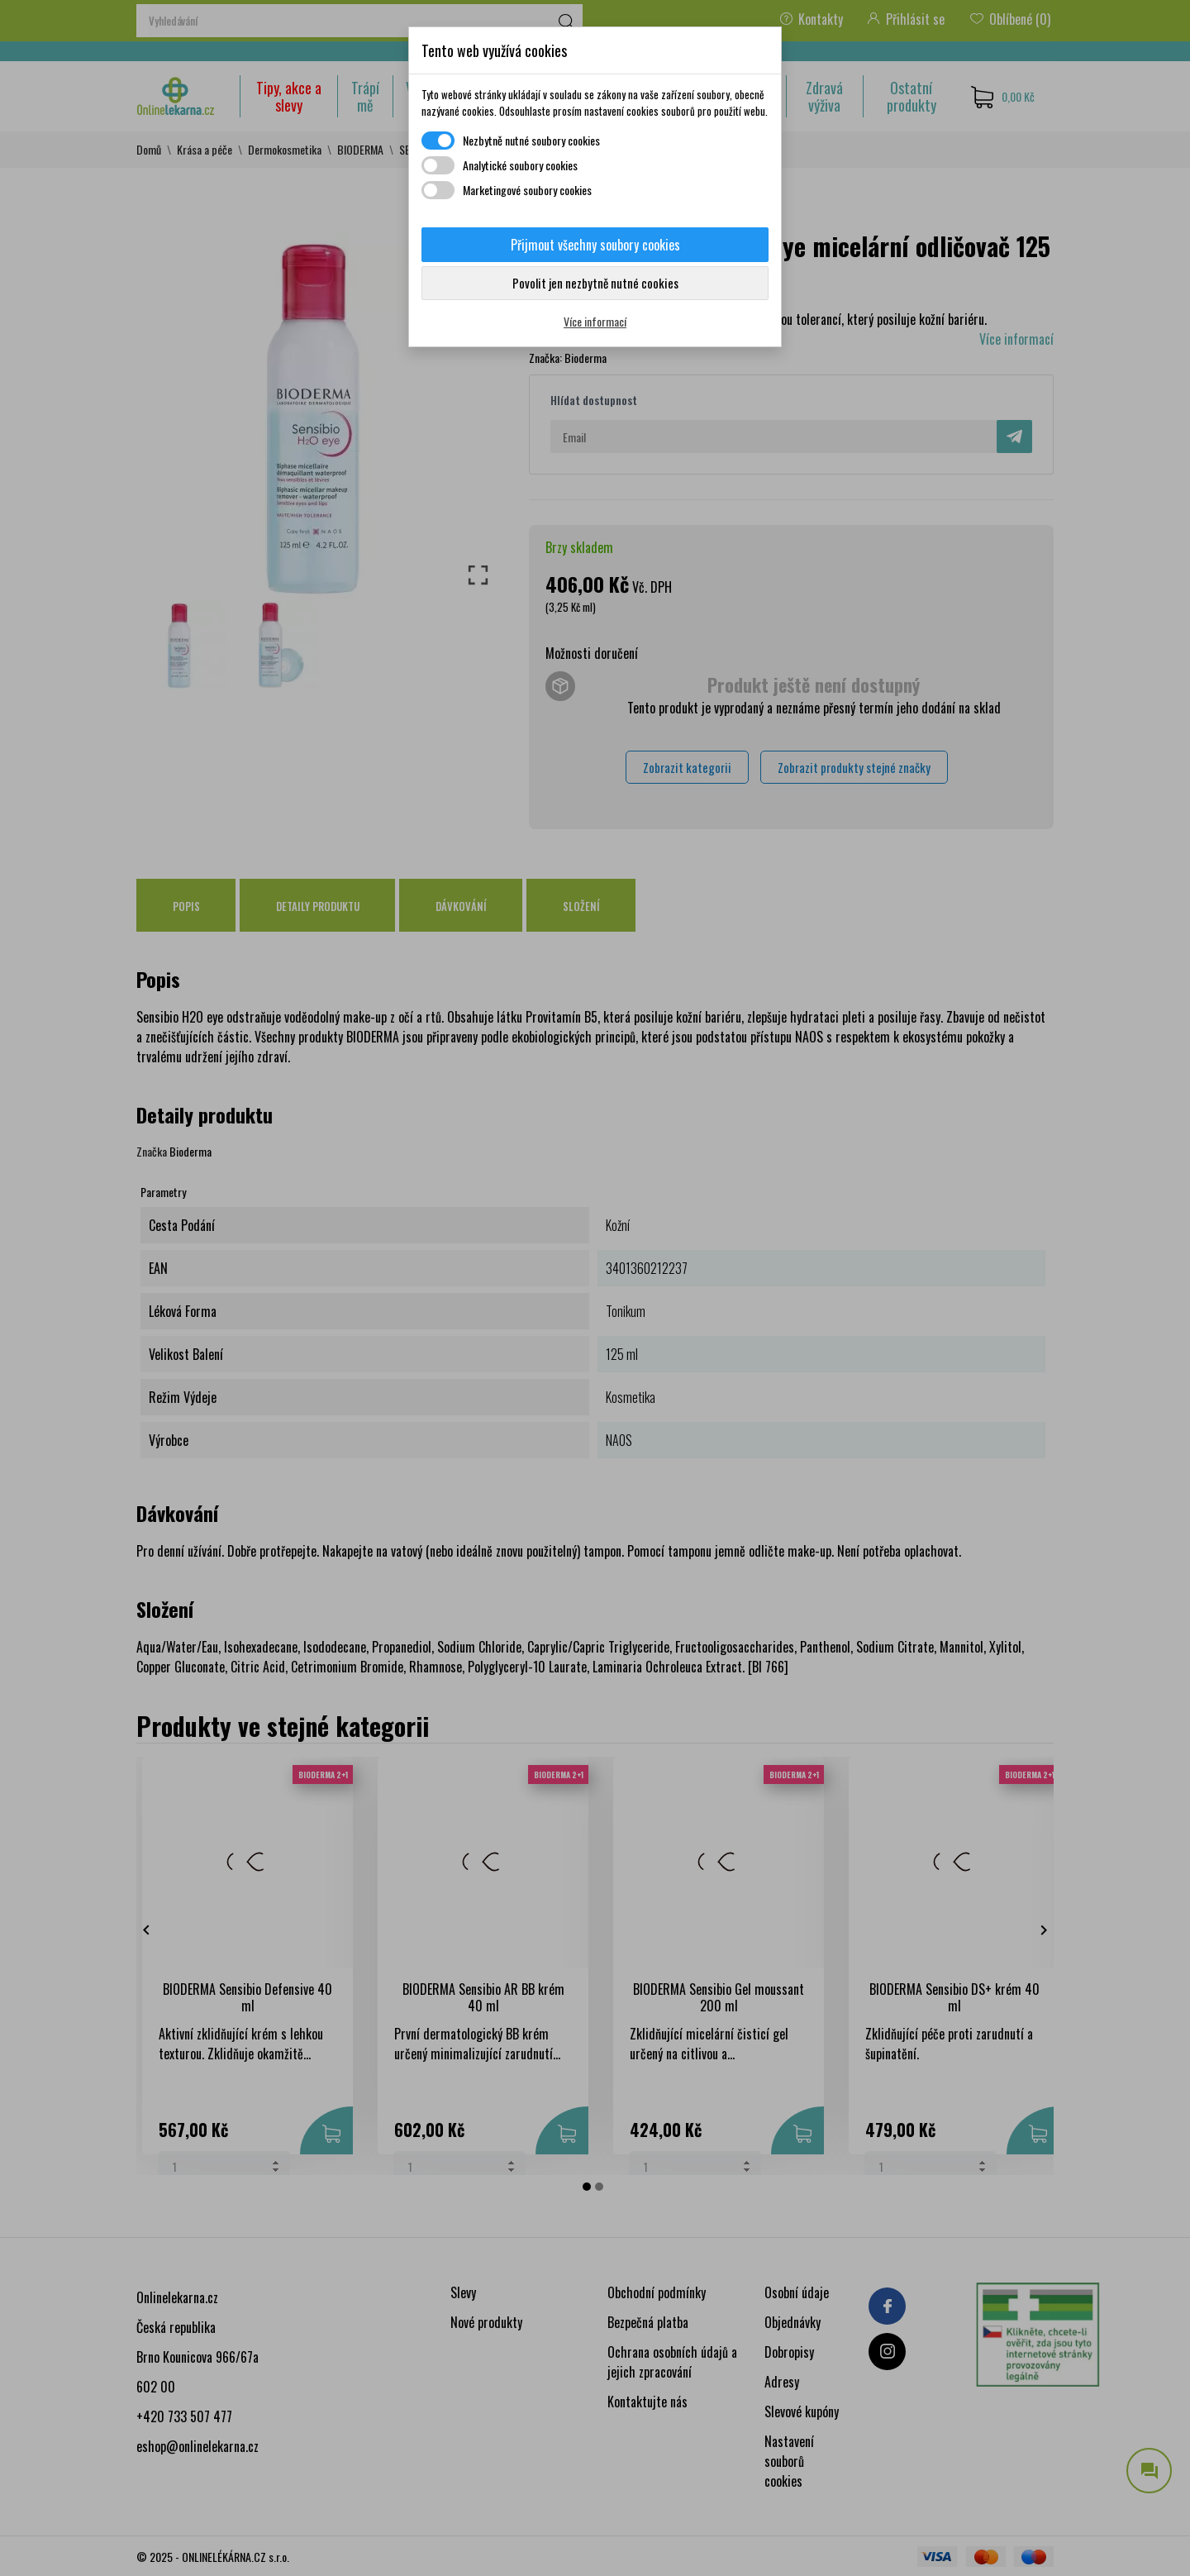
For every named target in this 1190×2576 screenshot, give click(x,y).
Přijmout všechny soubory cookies (595, 245)
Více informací (595, 321)
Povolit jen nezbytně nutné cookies (595, 283)
